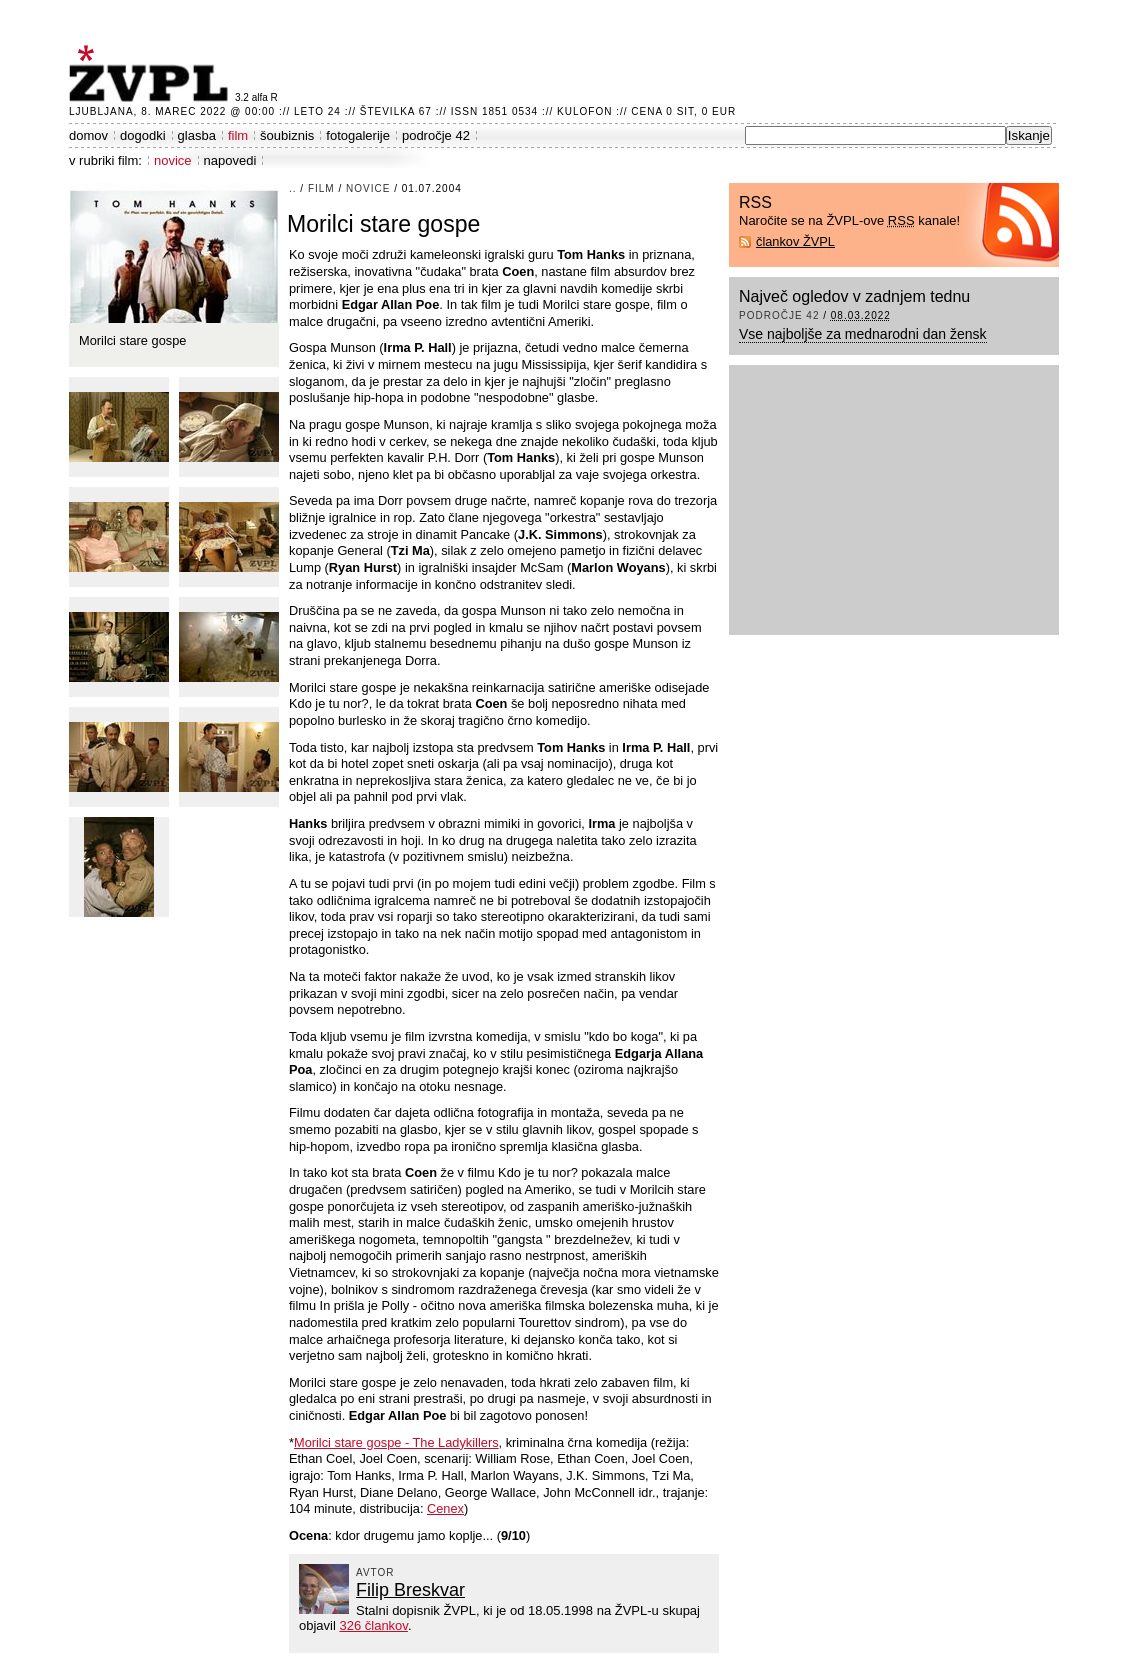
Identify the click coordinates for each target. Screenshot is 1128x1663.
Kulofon (584, 111)
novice (173, 160)
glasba (197, 135)
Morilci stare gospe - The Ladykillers (396, 1442)
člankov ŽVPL (795, 241)
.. (293, 188)
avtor (375, 1572)
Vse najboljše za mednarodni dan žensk (863, 334)
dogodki (143, 135)
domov (88, 135)
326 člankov (373, 1625)
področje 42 (436, 135)
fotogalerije (358, 135)
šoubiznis (287, 135)
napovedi (230, 160)
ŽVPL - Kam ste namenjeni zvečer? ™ (152, 73)
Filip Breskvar (410, 1590)
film (238, 135)
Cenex (445, 1508)
